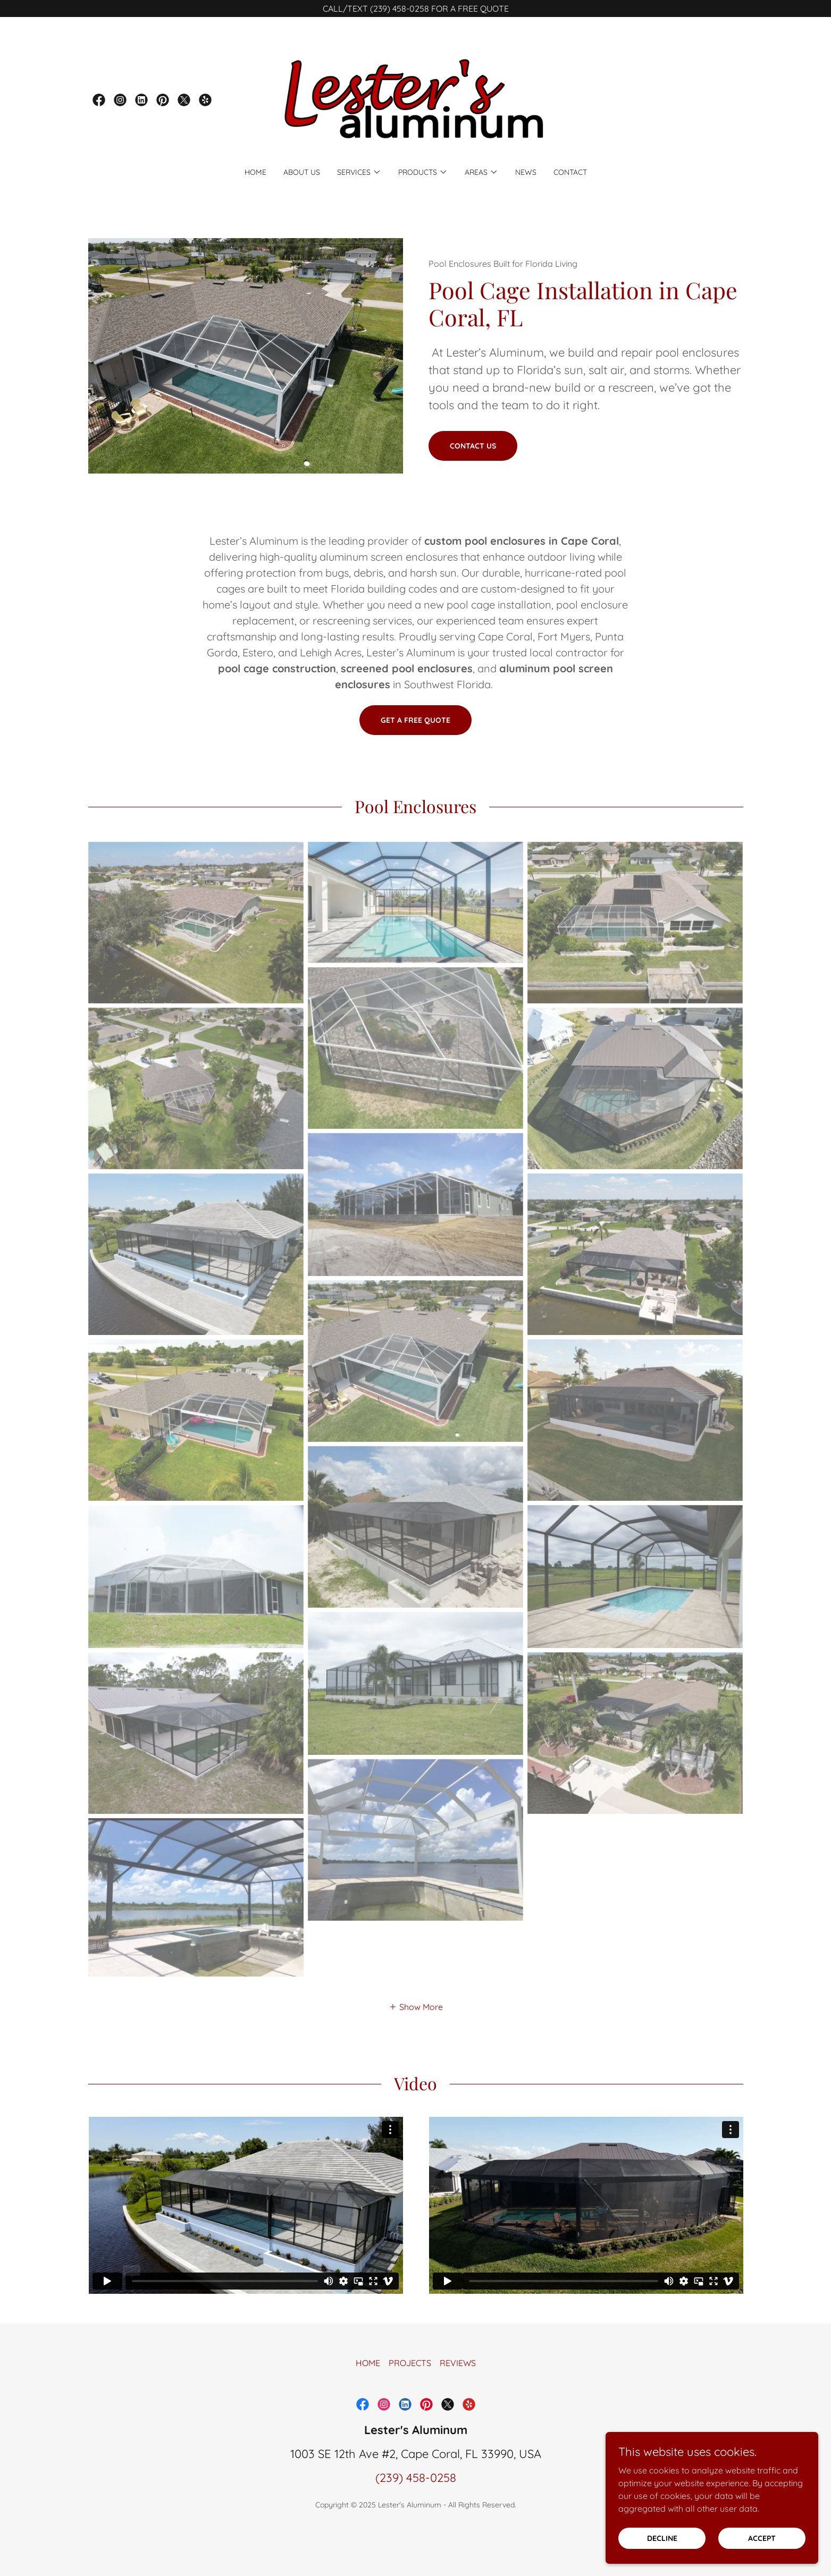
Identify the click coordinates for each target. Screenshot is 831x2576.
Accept (762, 2538)
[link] (99, 100)
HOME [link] (255, 172)
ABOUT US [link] (301, 172)
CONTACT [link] (570, 172)
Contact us (473, 446)
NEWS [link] (525, 172)
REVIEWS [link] (458, 2398)
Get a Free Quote (415, 720)
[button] (359, 172)
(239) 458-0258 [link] (415, 2513)
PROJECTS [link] (410, 2398)
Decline (662, 2538)
